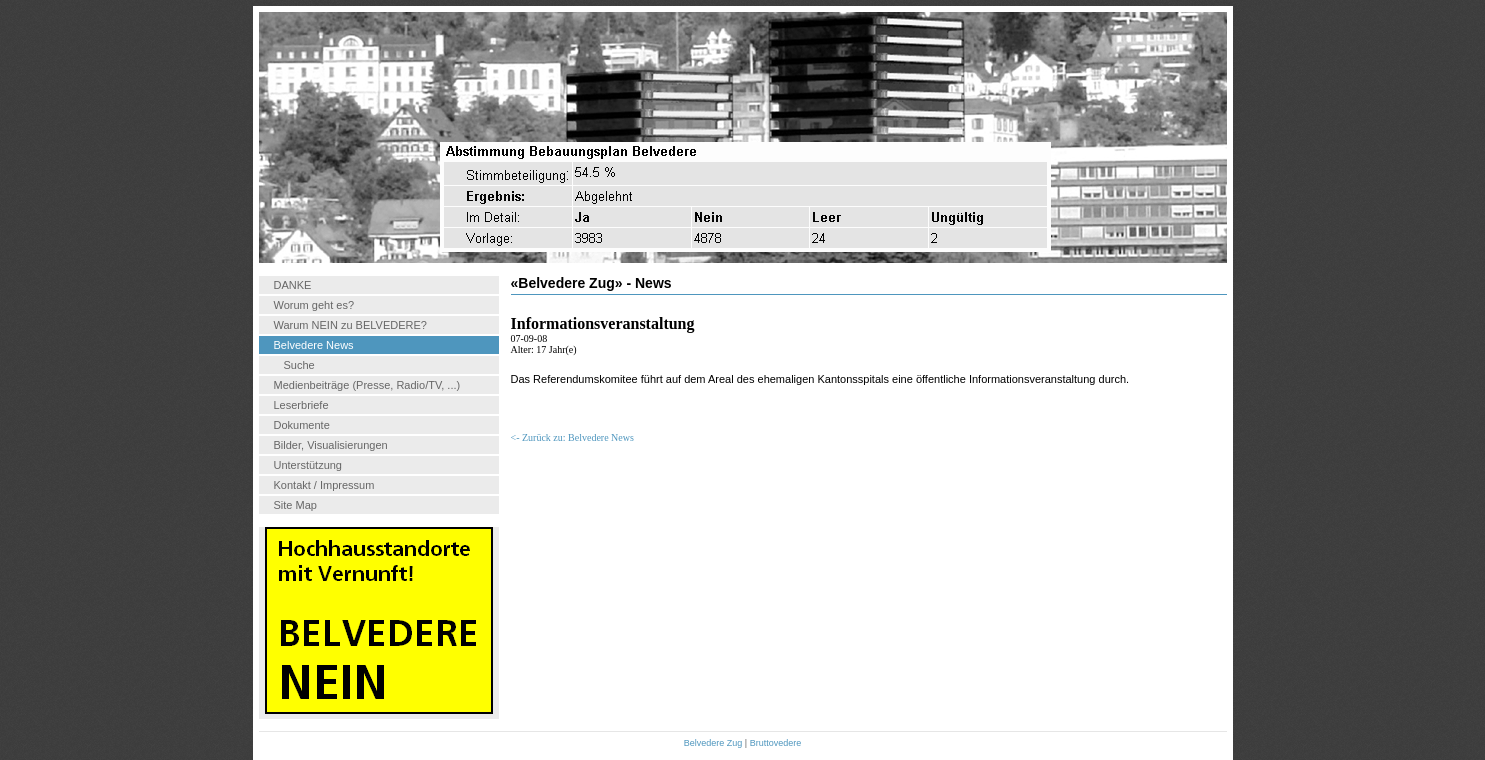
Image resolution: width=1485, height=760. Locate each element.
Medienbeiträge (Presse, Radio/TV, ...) (367, 385)
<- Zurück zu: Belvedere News (572, 437)
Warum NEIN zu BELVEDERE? (350, 325)
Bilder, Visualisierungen (331, 445)
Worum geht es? (314, 305)
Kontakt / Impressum (324, 485)
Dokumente (302, 425)
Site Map (295, 505)
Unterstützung (308, 465)
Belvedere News (314, 345)
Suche (299, 365)
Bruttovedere (776, 743)
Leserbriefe (301, 405)
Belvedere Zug (713, 743)
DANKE (293, 285)
